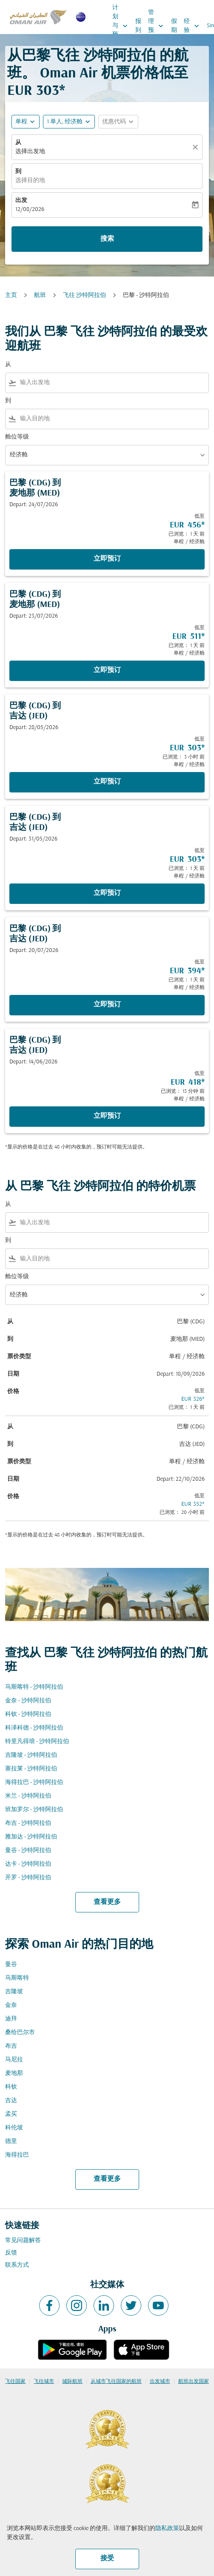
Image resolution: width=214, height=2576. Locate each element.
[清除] (196, 147)
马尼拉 (14, 2060)
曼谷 (11, 1964)
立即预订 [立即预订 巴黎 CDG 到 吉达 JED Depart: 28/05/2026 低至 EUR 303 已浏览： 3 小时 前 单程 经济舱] (107, 781)
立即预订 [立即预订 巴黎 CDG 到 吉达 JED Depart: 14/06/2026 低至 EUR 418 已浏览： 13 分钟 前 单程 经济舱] (107, 1116)
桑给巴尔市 (20, 2032)
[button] (69, 121)
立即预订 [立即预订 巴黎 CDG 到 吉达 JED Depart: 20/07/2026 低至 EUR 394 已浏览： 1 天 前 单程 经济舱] (107, 1004)
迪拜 (11, 2019)
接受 (107, 2558)
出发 (21, 200)
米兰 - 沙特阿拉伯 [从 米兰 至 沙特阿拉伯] (28, 1796)
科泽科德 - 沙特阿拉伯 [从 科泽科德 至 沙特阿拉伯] (34, 1728)
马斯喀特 (17, 1978)
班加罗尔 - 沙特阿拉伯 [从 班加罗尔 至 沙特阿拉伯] (34, 1810)
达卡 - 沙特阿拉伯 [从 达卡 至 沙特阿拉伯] (28, 1864)
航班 (40, 295)
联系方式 (17, 2265)
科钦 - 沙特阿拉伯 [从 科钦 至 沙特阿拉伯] (28, 1714)
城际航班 (72, 2381)
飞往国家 (15, 2381)
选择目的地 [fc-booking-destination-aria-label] (30, 180)
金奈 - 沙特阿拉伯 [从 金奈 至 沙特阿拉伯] (28, 1701)
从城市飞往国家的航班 (116, 2381)
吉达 (11, 2100)
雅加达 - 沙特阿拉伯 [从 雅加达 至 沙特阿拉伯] (31, 1837)
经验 (193, 26)
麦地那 (14, 2073)
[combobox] (112, 382)
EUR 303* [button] (36, 91)
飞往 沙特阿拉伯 (84, 295)
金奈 (11, 2005)
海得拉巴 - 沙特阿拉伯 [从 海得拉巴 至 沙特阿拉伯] (34, 1782)
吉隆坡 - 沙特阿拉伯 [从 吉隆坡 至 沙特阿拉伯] (31, 1755)
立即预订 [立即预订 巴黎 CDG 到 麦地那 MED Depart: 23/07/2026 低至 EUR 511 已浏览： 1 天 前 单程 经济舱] (107, 670)
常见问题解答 (23, 2240)
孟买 (11, 2114)
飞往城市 (44, 2381)
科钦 (11, 2087)
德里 (11, 2141)
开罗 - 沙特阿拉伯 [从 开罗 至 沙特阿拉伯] (28, 1878)
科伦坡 (14, 2128)
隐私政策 (167, 2528)
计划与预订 (122, 26)
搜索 (107, 239)
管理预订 (158, 26)
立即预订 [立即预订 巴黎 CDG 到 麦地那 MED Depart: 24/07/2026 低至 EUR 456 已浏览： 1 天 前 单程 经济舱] (107, 559)
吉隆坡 (14, 1992)
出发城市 (160, 2381)
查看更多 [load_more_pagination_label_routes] (107, 1902)
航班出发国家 (193, 2381)
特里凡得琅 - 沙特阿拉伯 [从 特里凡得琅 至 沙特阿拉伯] (37, 1741)
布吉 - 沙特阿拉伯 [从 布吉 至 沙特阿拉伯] (28, 1823)
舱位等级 (17, 437)
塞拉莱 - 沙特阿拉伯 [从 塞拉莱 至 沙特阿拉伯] (31, 1769)
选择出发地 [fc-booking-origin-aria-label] (30, 151)
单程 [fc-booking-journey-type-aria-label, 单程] (21, 122)
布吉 (11, 2046)
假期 (174, 26)
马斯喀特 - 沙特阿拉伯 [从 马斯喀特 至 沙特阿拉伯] (34, 1687)
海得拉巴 (17, 2155)
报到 (138, 26)
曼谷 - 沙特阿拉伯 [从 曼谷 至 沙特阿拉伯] (28, 1850)
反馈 (11, 2253)
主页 (11, 295)
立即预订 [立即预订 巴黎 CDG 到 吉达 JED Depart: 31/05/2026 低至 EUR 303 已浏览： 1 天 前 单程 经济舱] (107, 893)
